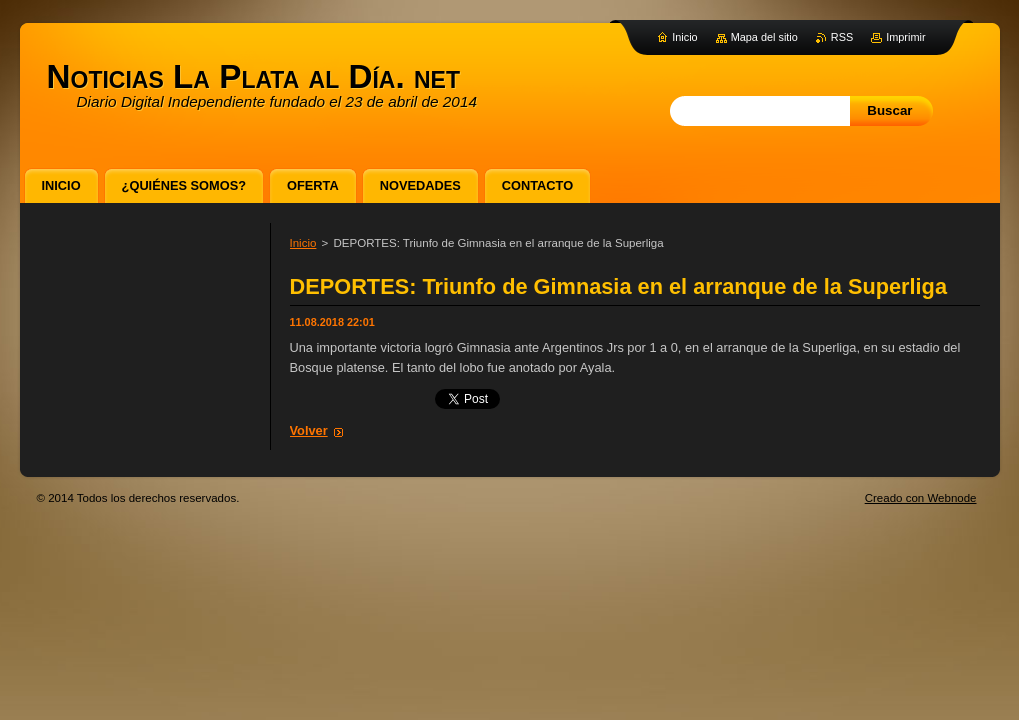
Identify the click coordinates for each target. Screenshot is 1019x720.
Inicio (303, 243)
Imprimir (905, 37)
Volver (309, 430)
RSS (842, 37)
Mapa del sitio (764, 37)
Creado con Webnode (921, 498)
